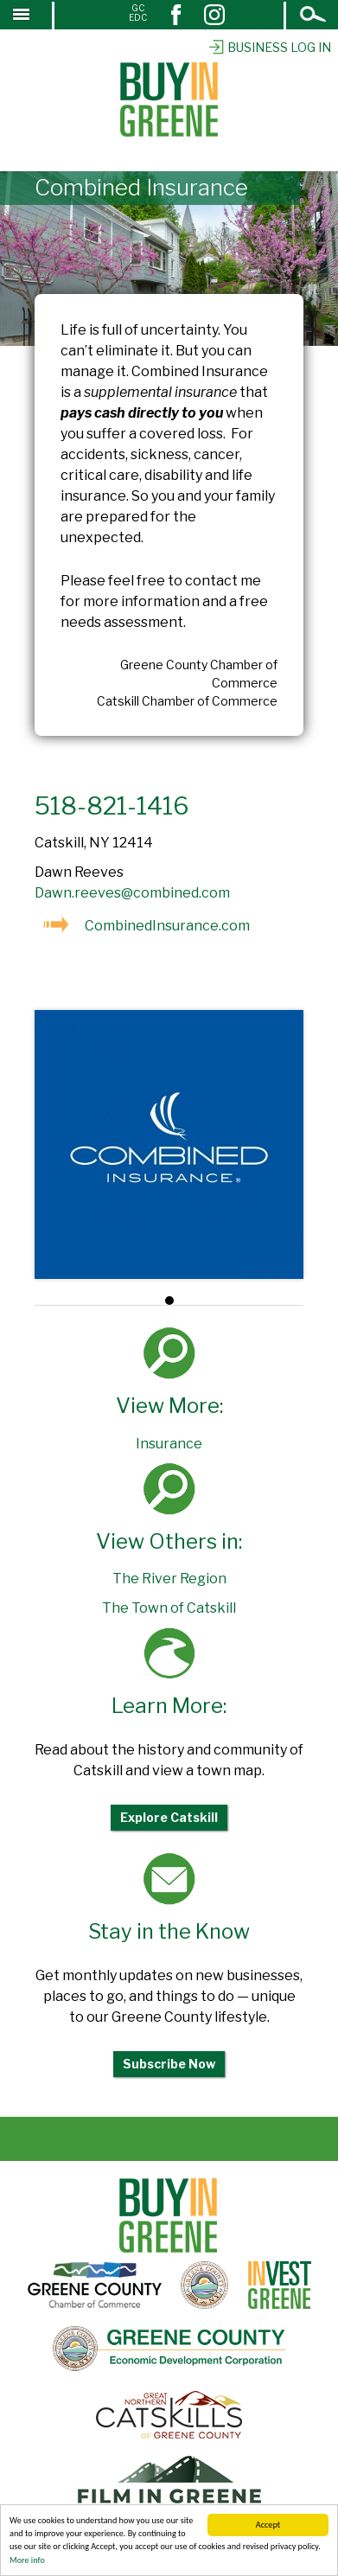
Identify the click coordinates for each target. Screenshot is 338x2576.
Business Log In (269, 47)
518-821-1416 (112, 806)
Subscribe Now (169, 2063)
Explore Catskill (169, 1817)
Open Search (314, 16)
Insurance (169, 1443)
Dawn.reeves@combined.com (132, 893)
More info (27, 2560)
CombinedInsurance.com (167, 925)
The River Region (169, 1578)
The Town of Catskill (169, 1608)
